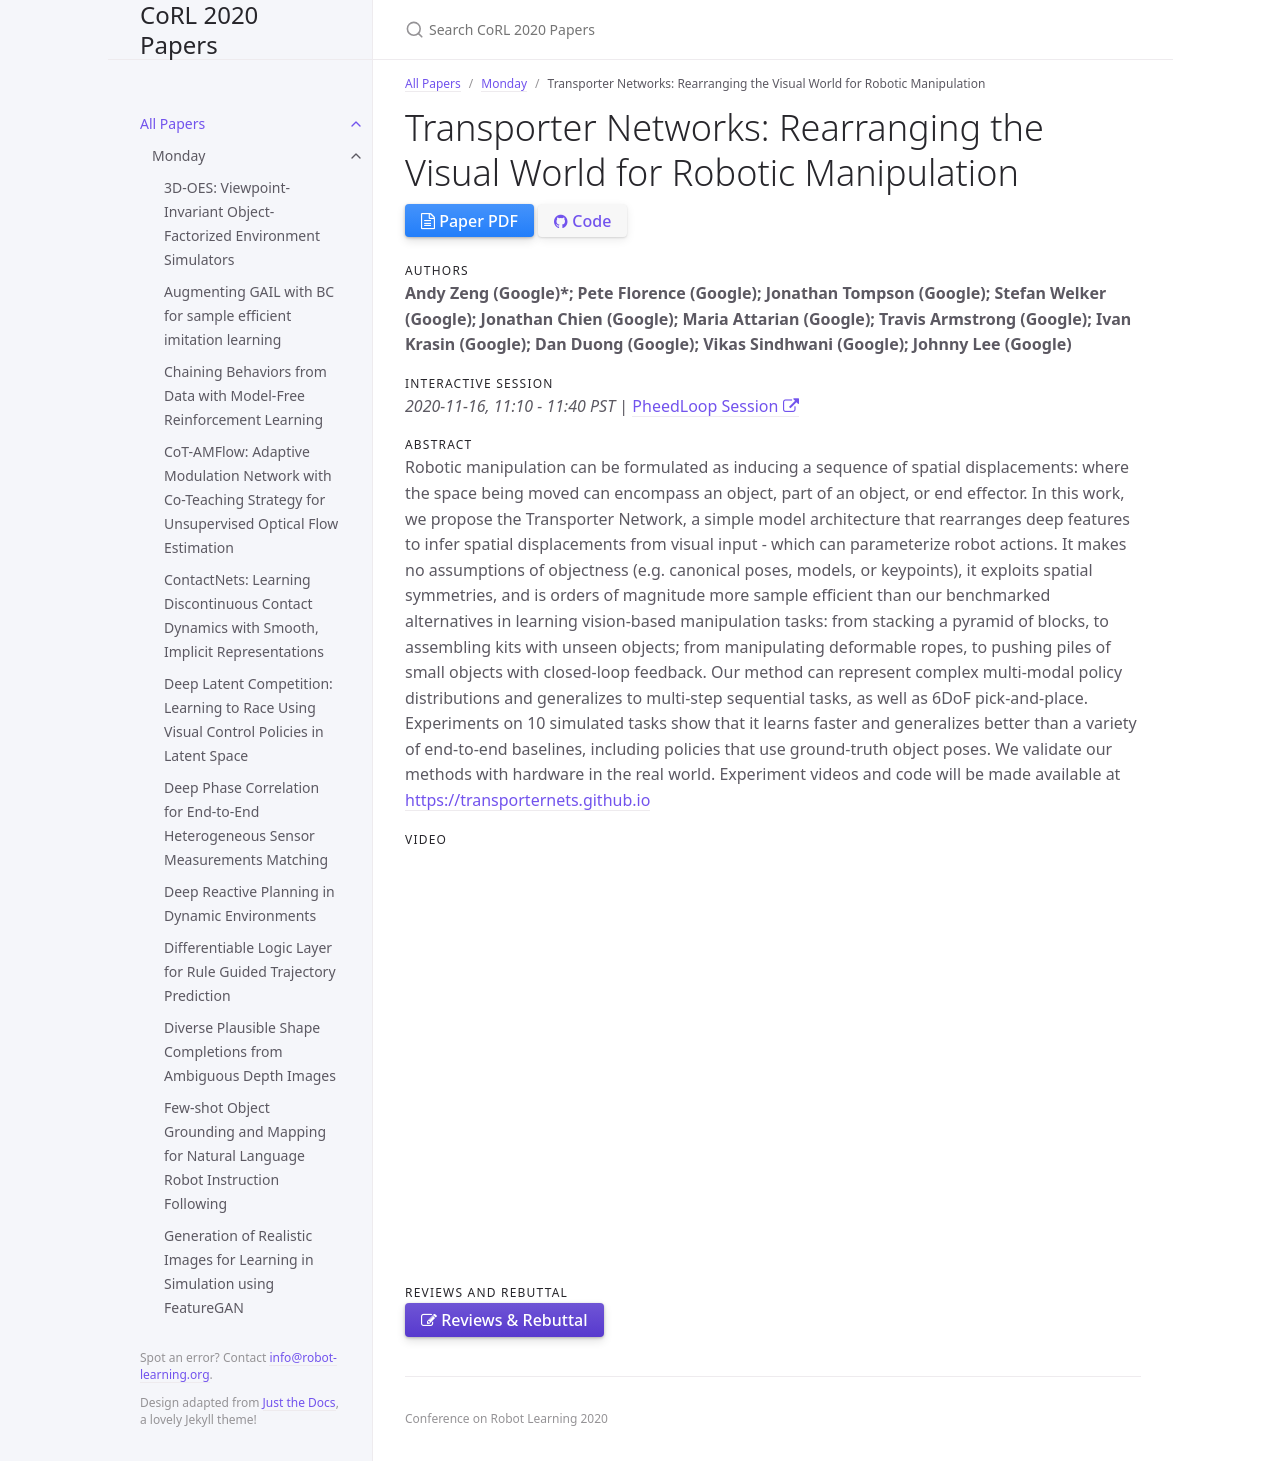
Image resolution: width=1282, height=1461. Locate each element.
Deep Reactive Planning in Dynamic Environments (249, 903)
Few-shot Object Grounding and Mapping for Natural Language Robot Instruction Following (245, 1155)
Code (582, 221)
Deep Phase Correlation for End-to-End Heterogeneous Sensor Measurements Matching (246, 823)
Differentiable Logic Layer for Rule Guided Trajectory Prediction (250, 971)
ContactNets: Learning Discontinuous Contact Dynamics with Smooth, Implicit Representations (244, 615)
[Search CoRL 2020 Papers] (641, 29)
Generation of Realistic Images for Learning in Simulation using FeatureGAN (239, 1271)
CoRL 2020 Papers (199, 29)
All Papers (172, 123)
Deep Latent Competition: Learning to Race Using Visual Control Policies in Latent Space (248, 719)
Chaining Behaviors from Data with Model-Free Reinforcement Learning (245, 395)
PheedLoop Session (715, 406)
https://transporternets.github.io (527, 800)
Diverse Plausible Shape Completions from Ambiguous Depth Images (250, 1051)
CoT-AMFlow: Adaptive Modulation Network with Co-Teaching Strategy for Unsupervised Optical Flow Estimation (251, 499)
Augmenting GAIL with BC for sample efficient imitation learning (249, 315)
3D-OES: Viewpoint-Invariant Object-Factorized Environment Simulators (242, 223)
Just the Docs (299, 1402)
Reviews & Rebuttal (504, 1320)
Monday (178, 155)
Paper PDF (469, 221)
